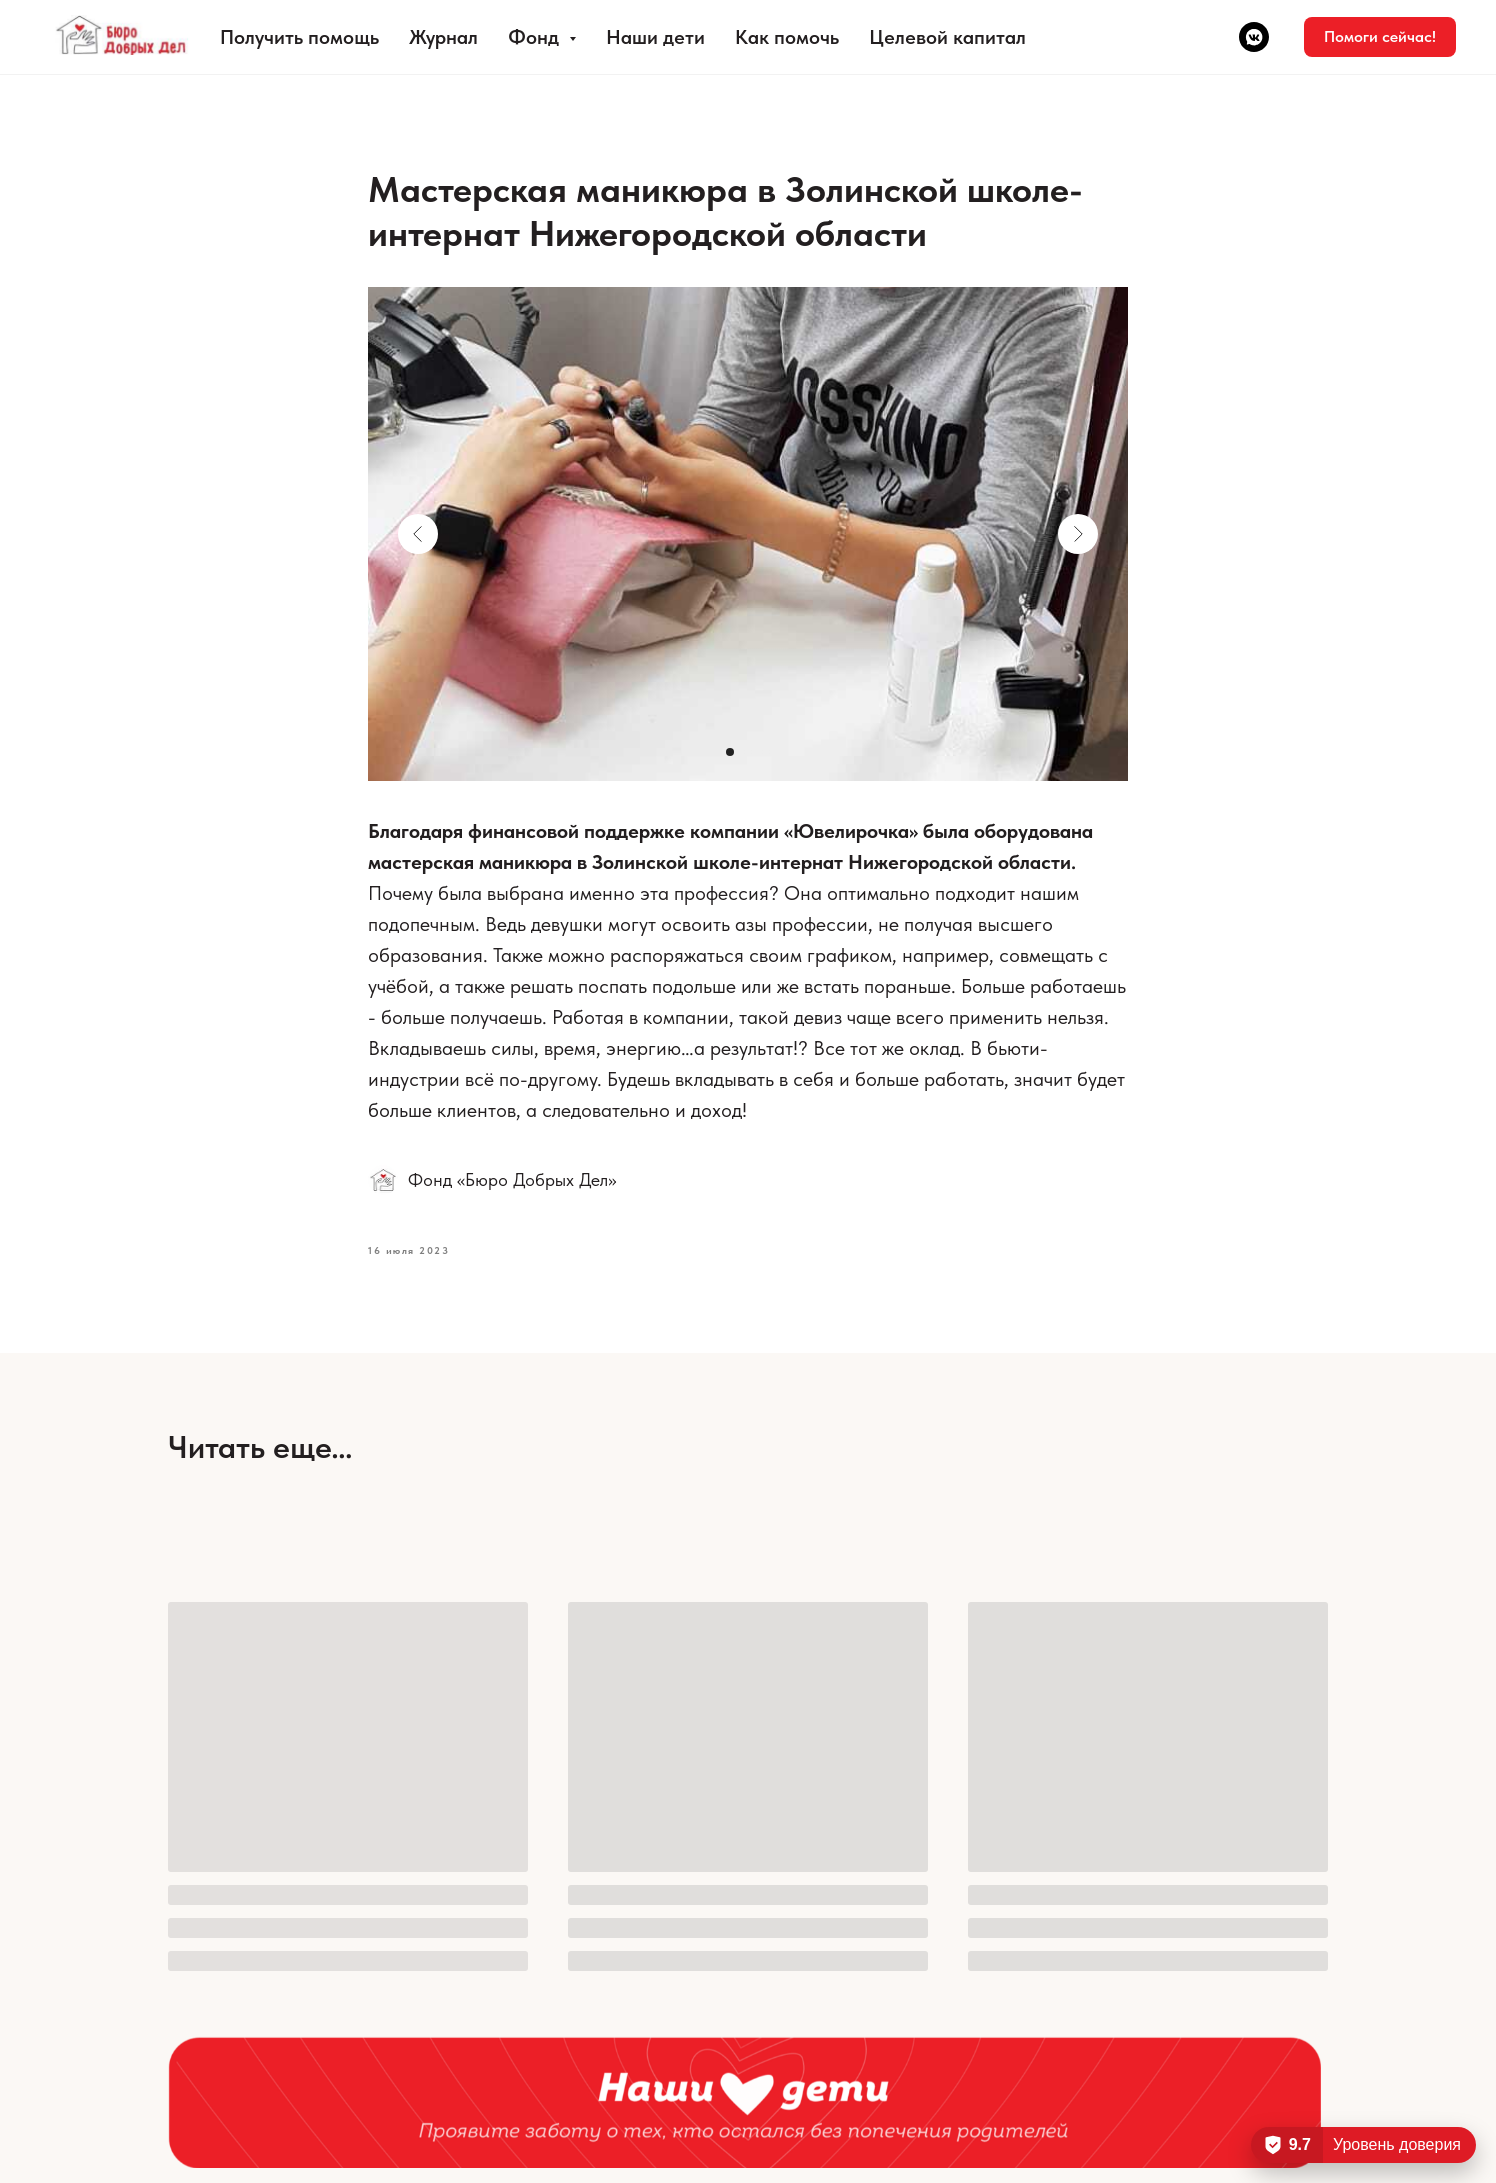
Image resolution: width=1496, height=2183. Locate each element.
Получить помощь (299, 37)
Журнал (443, 37)
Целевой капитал (947, 37)
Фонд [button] (536, 37)
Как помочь (787, 37)
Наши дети (655, 37)
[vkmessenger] (1254, 37)
